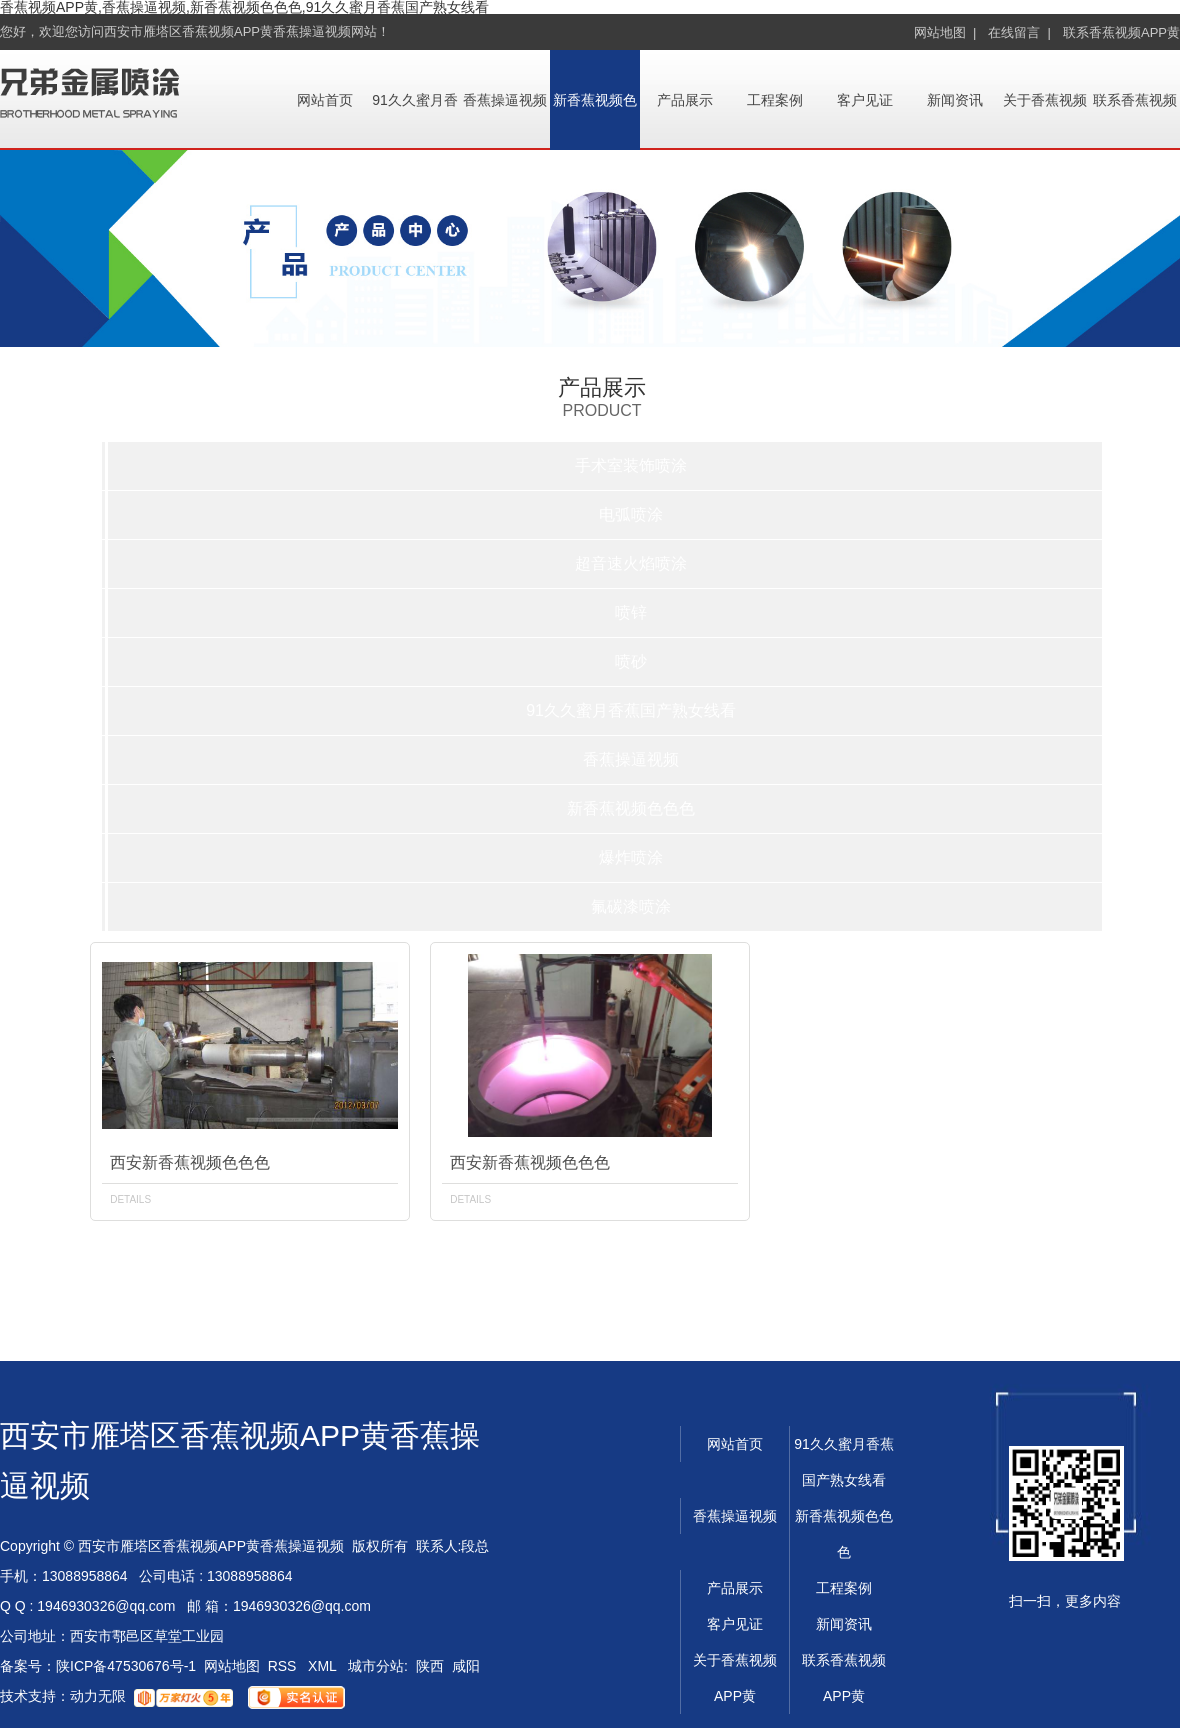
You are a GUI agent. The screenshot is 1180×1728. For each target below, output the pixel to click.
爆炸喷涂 (631, 857)
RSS (284, 1666)
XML (324, 1666)
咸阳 (466, 1666)
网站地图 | (945, 32)
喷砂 (631, 661)
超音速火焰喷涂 (631, 563)
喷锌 (631, 612)
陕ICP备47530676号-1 (126, 1666)
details (130, 1199)
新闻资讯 (955, 100)
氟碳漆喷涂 (631, 906)
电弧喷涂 (631, 514)
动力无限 (98, 1696)
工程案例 (775, 100)
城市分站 (376, 1666)
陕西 (430, 1666)
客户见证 (865, 100)
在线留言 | (1019, 32)
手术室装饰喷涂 (631, 465)
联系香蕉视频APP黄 (1121, 32)
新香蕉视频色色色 (631, 808)
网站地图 (232, 1666)
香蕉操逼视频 (505, 100)
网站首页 (325, 100)
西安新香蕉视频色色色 (190, 1162)
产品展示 (685, 100)
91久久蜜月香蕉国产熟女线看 (631, 710)
